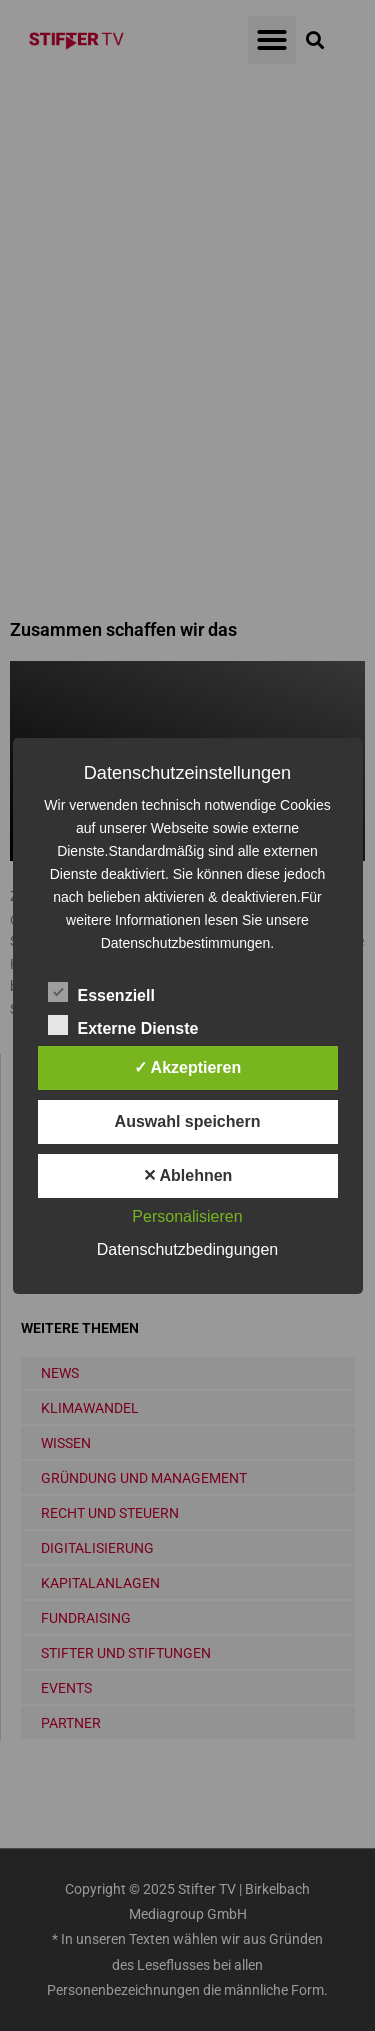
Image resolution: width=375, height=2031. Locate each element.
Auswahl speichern (188, 1121)
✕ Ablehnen (188, 1175)
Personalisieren (187, 1216)
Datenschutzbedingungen (187, 1249)
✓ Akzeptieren (188, 1067)
